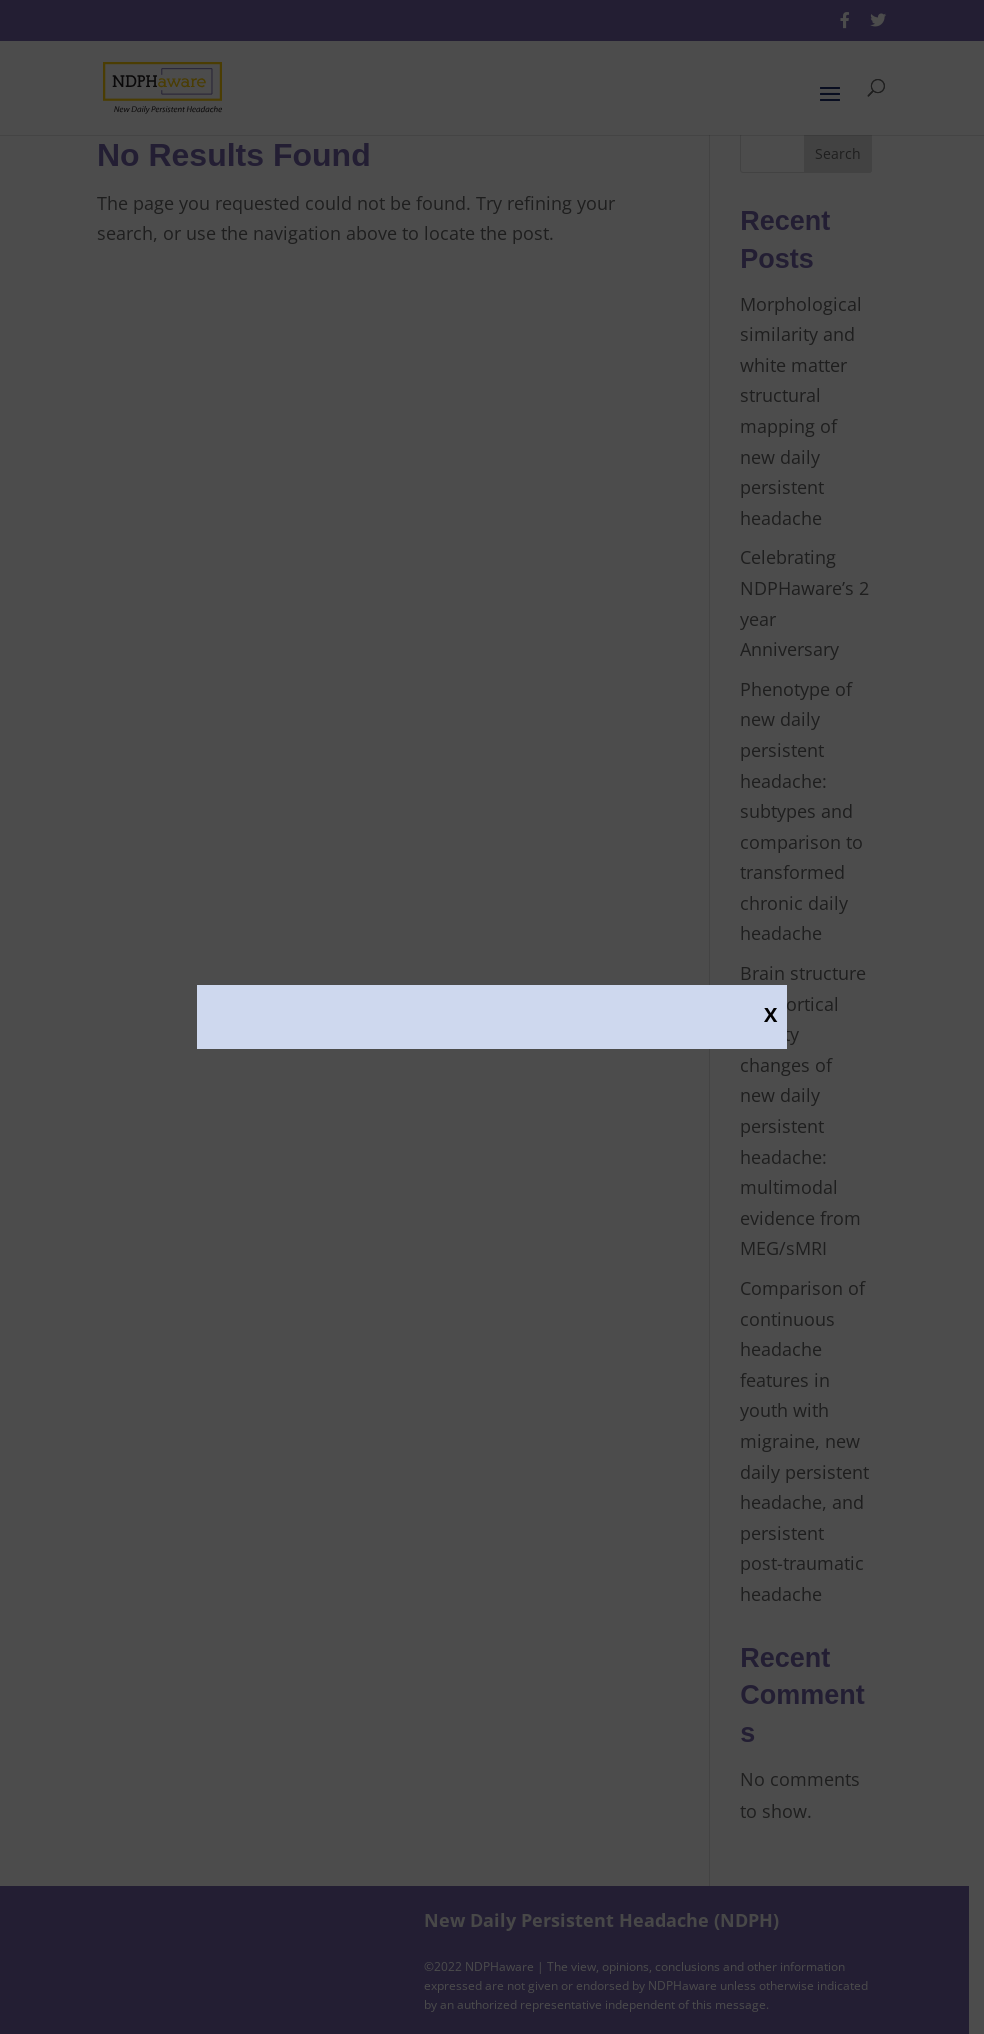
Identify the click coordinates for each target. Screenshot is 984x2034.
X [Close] (770, 1014)
